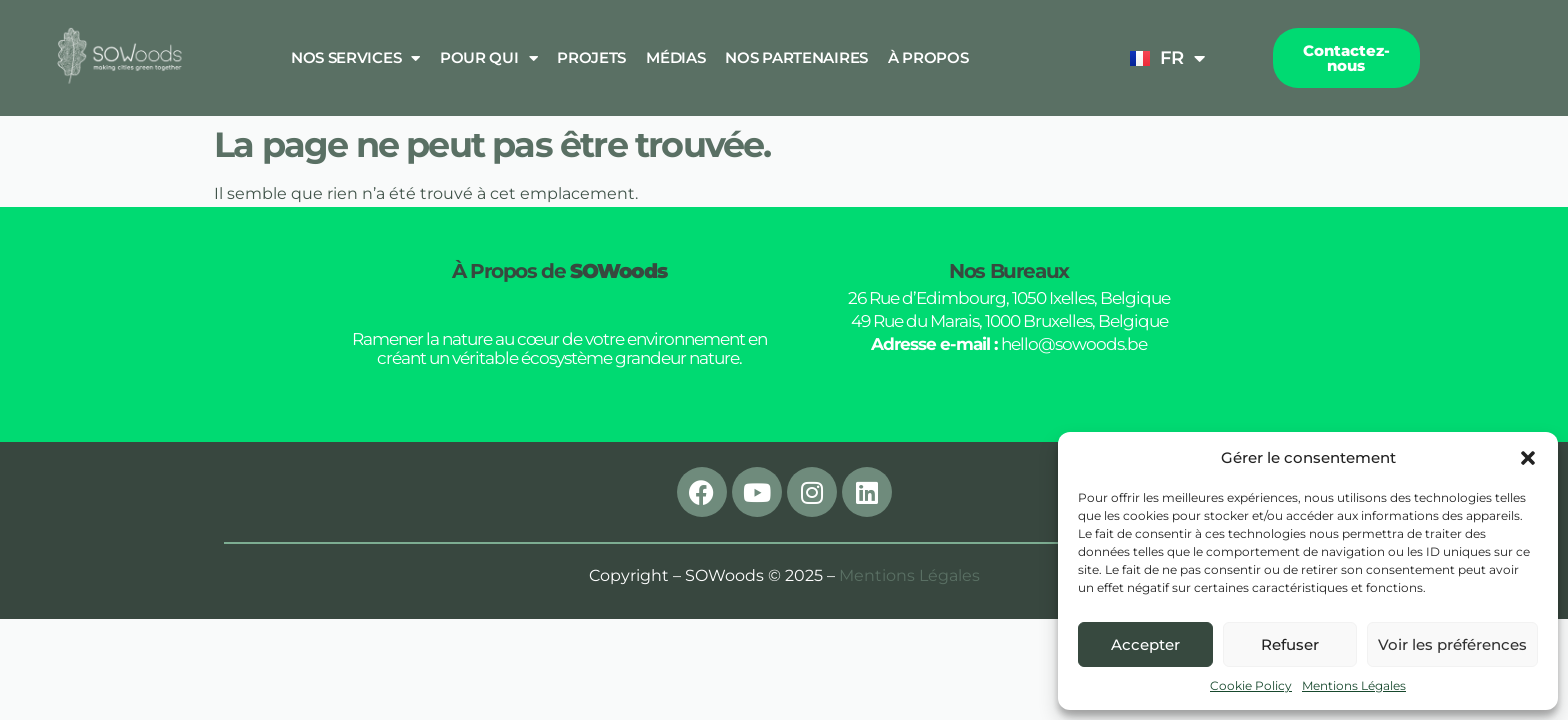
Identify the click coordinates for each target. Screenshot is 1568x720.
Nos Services (355, 58)
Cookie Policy (1251, 685)
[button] (1528, 458)
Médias (675, 57)
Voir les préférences (1452, 644)
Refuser (1290, 644)
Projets (591, 57)
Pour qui (488, 58)
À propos (928, 57)
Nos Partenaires (796, 57)
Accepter (1145, 644)
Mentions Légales (1354, 685)
